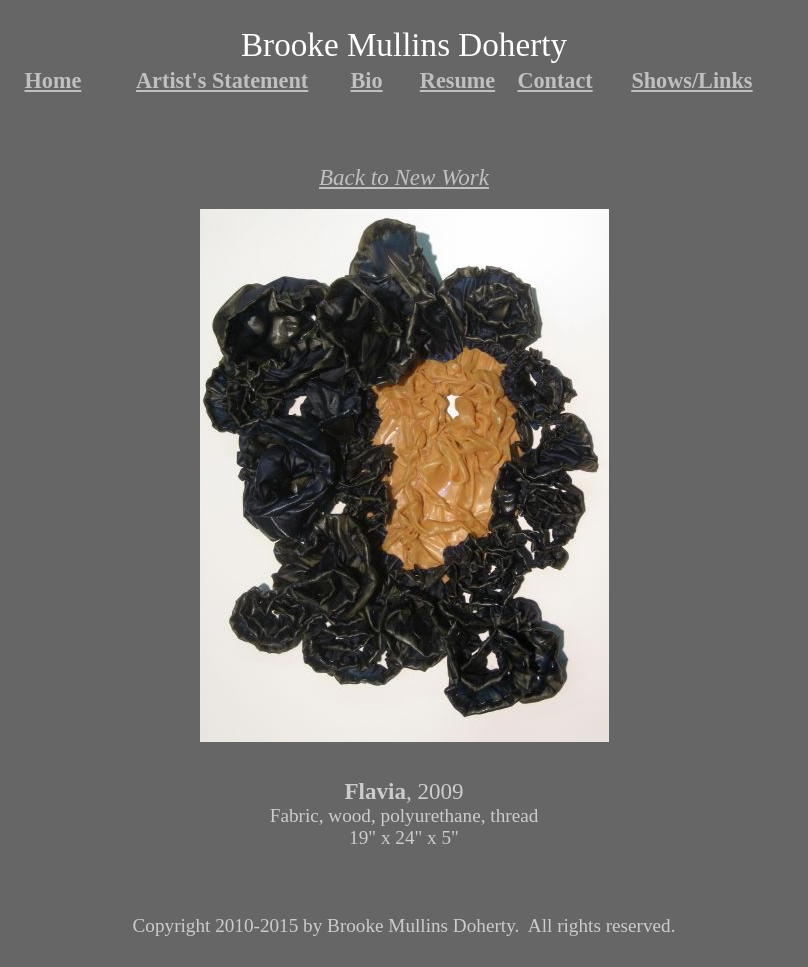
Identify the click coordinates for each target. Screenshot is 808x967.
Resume (457, 80)
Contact (554, 80)
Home (53, 80)
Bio (367, 80)
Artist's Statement (222, 80)
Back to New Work (404, 177)
